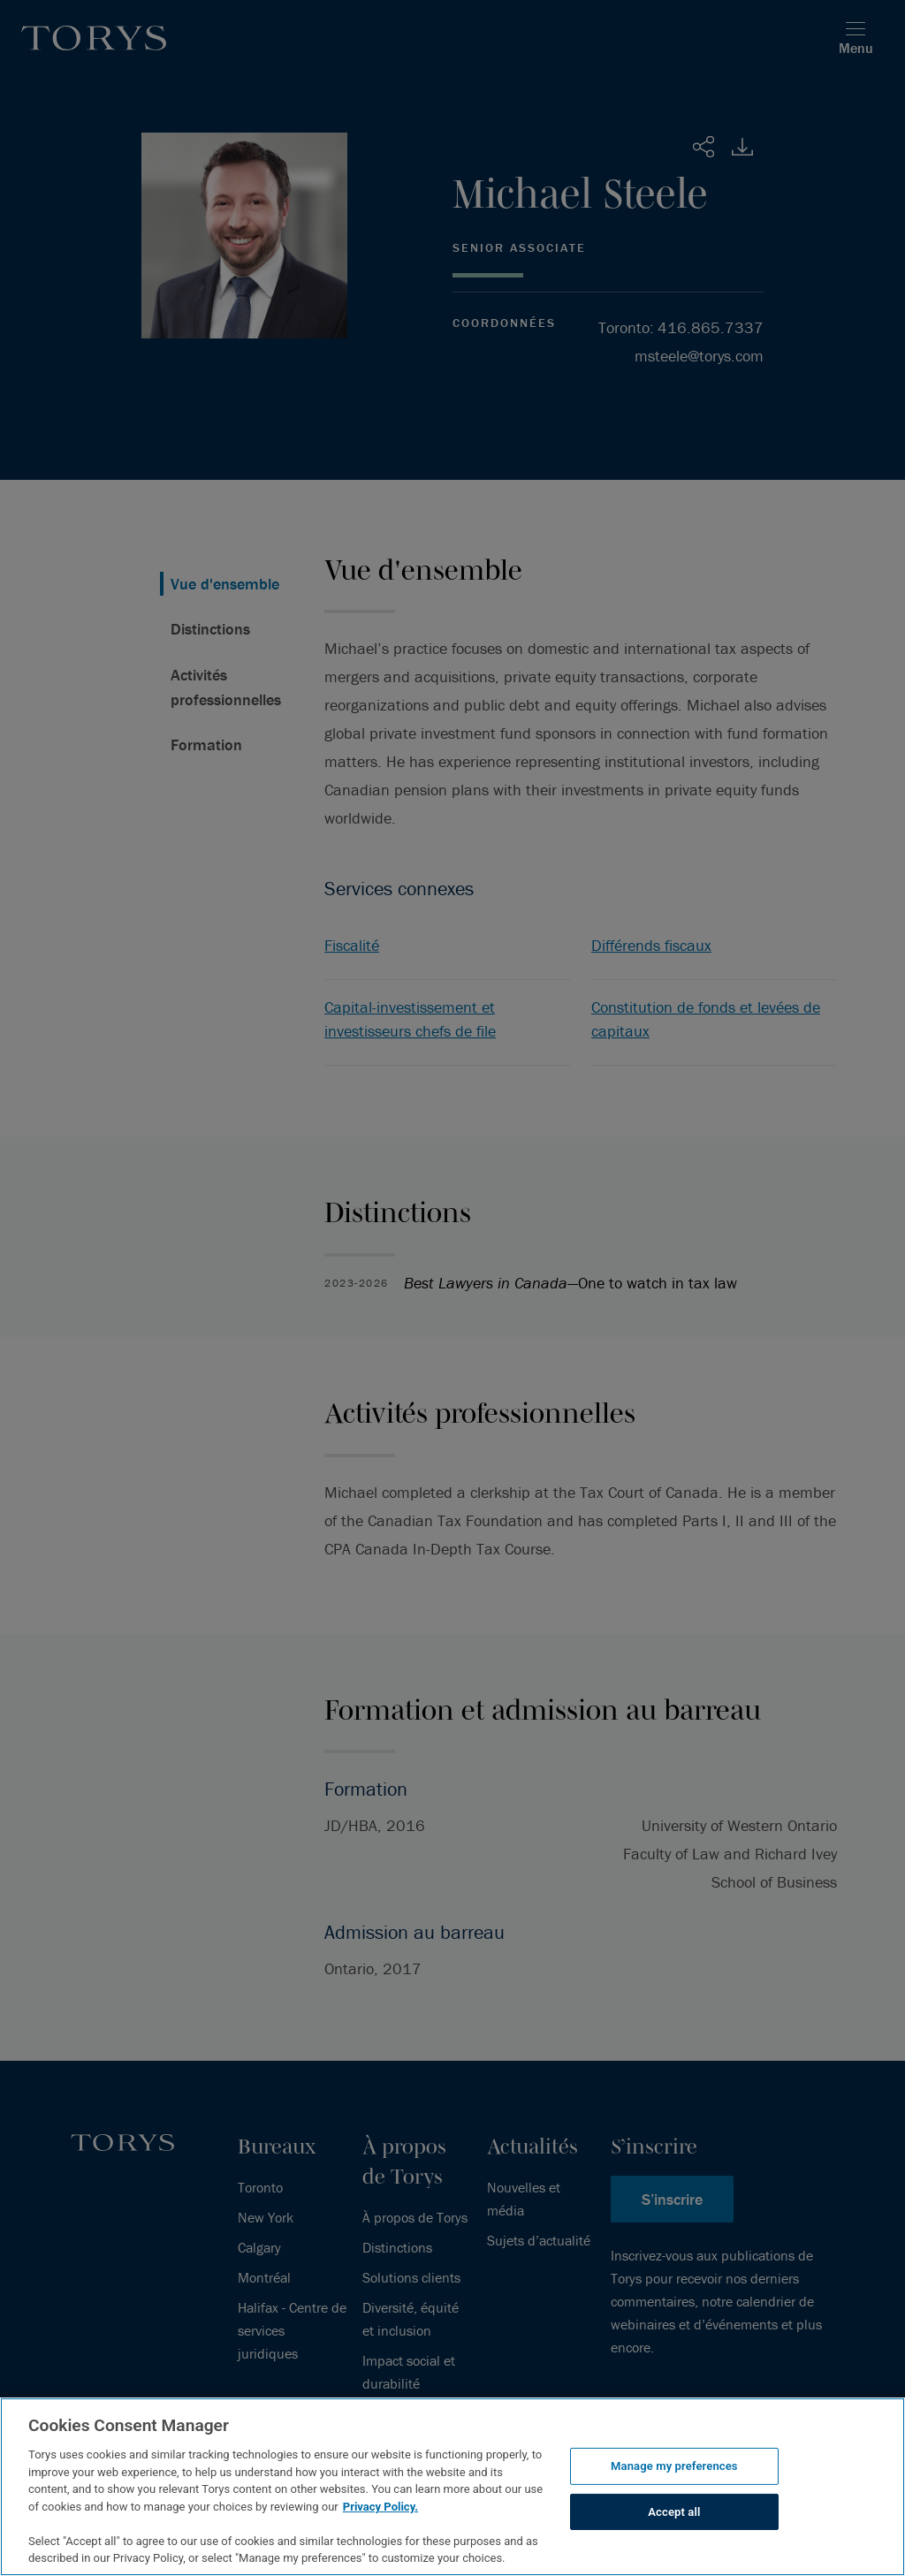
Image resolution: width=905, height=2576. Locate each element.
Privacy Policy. (380, 2506)
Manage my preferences (674, 2466)
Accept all (674, 2512)
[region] (452, 2486)
